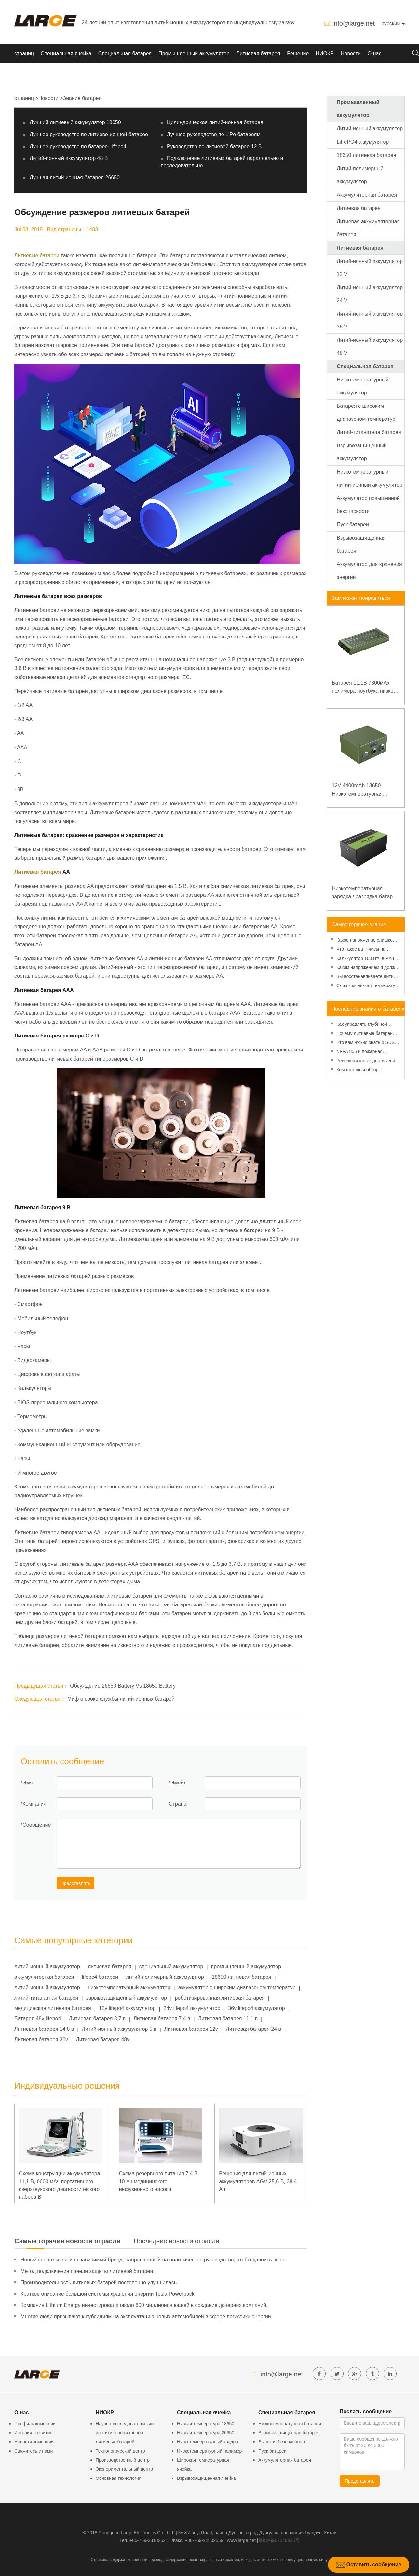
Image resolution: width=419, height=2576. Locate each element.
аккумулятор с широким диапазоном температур (237, 1987)
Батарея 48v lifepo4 (37, 2018)
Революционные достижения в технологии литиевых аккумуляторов (367, 1061)
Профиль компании (35, 2423)
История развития (33, 2432)
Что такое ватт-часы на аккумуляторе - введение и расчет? (364, 950)
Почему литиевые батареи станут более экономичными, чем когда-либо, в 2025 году (367, 1034)
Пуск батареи (353, 524)
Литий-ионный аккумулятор (370, 128)
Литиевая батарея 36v (41, 2039)
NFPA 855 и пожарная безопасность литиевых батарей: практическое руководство (361, 1052)
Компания (34, 1804)
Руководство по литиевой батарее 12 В (214, 146)
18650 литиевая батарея (241, 1977)
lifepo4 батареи (100, 1977)
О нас (375, 53)
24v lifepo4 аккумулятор (192, 2008)
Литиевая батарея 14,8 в (44, 2029)
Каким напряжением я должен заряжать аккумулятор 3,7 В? (368, 968)
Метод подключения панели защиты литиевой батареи (86, 2271)
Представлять (75, 1883)
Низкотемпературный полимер (209, 2451)
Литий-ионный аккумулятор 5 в (119, 2029)
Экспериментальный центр (124, 2469)
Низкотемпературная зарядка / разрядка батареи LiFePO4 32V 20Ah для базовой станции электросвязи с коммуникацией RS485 (365, 893)
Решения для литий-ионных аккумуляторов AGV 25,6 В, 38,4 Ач (258, 2181)
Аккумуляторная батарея (367, 195)
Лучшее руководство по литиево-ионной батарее (89, 134)
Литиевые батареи (36, 255)
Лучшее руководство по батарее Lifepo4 (78, 146)
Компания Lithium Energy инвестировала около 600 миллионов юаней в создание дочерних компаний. (144, 2305)
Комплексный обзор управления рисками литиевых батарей (358, 1070)
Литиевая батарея (258, 53)
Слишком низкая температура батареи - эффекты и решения (368, 986)
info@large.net (353, 23)
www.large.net (241, 2540)
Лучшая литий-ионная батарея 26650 (75, 177)
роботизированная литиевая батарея (219, 1998)
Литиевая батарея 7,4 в (161, 2018)
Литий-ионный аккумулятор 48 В (69, 158)
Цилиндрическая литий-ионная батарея (215, 122)
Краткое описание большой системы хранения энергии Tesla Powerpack (107, 2294)
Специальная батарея (125, 53)
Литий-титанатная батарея (369, 432)
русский (393, 23)
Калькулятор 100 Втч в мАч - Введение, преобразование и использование (367, 959)
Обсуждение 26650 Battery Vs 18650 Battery (122, 1686)
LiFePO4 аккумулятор (363, 142)
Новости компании (34, 2441)
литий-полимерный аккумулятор (165, 1977)
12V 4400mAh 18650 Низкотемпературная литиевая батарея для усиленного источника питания (358, 790)
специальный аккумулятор (171, 1966)
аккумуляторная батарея (44, 1977)
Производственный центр (123, 2460)
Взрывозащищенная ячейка (206, 2478)
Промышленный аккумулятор (193, 53)
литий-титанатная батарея (46, 1998)
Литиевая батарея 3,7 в (97, 2018)
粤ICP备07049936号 (279, 2540)
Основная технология (118, 2478)
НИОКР (325, 53)
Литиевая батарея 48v (102, 2039)
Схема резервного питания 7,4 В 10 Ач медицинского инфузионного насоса (158, 2181)
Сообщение (36, 1825)
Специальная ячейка (66, 53)
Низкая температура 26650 (205, 2432)
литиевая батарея (109, 1966)
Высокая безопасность (282, 2441)
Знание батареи (82, 98)
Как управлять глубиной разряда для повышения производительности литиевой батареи (362, 1025)
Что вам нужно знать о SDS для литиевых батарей (365, 1043)
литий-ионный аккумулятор (47, 1966)
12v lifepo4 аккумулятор (127, 2008)
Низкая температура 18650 (205, 2423)
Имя (27, 1782)
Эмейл (178, 1782)
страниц (24, 53)
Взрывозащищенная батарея (288, 2432)
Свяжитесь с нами (33, 2451)
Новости (351, 53)
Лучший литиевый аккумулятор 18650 (75, 122)
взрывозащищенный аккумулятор (126, 1998)
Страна (177, 1804)
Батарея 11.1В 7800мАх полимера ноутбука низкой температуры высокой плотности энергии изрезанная (364, 687)
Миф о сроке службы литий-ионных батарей (120, 1699)
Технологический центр (120, 2451)
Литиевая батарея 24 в (253, 2029)
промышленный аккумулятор (246, 1966)
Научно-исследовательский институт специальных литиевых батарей (125, 2432)
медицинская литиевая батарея (52, 2008)
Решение (298, 53)
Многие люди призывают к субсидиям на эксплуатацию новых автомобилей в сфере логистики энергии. (146, 2316)
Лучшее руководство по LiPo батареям (213, 134)
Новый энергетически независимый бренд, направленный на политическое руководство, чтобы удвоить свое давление (152, 2261)
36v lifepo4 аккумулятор (256, 2008)
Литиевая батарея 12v (191, 2029)
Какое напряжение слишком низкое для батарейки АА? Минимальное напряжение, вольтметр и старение (366, 940)
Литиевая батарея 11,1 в (228, 2018)
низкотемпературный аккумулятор (129, 1987)
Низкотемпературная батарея (289, 2423)
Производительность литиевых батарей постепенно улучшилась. (99, 2282)
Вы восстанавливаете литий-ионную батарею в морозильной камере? (367, 977)
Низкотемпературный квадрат (208, 2441)
